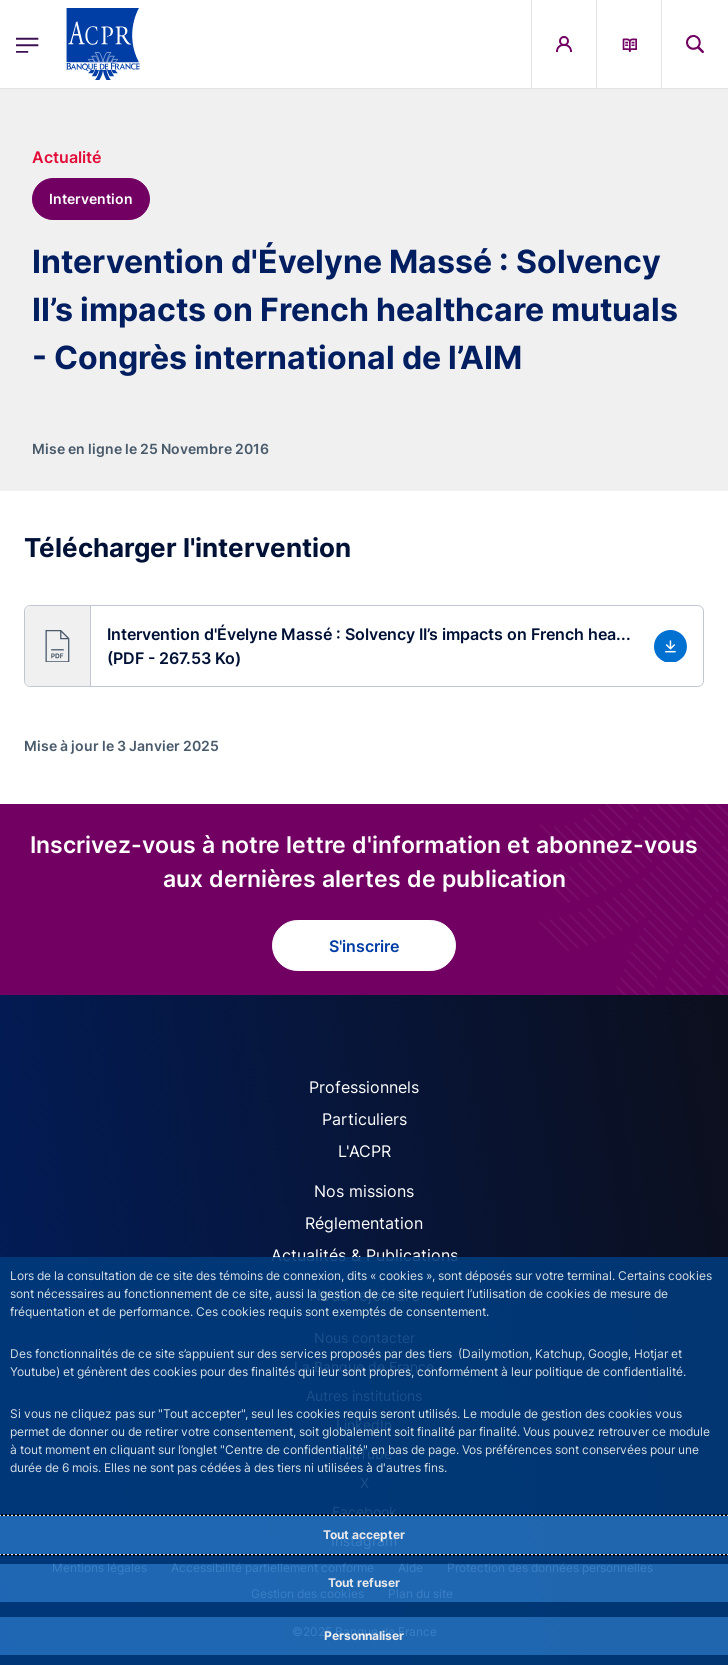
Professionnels (364, 1087)
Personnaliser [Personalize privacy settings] (364, 1635)
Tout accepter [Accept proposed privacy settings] (364, 1534)
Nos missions (364, 1191)
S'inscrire (364, 946)
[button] (364, 646)
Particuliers (364, 1119)
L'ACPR (364, 1151)
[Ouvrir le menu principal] (27, 44)
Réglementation (364, 1223)
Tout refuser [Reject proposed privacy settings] (364, 1582)
